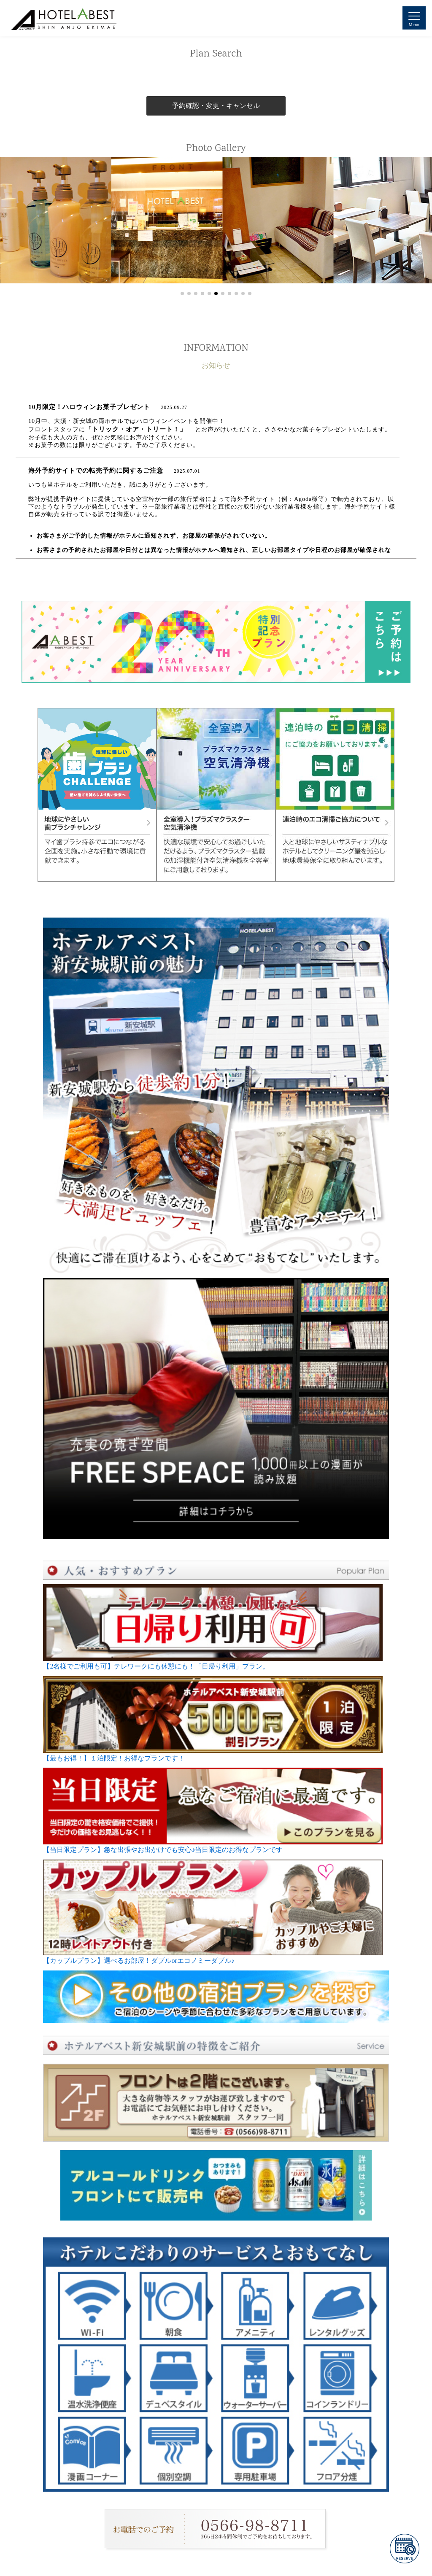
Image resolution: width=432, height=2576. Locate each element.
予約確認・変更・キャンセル (216, 105)
